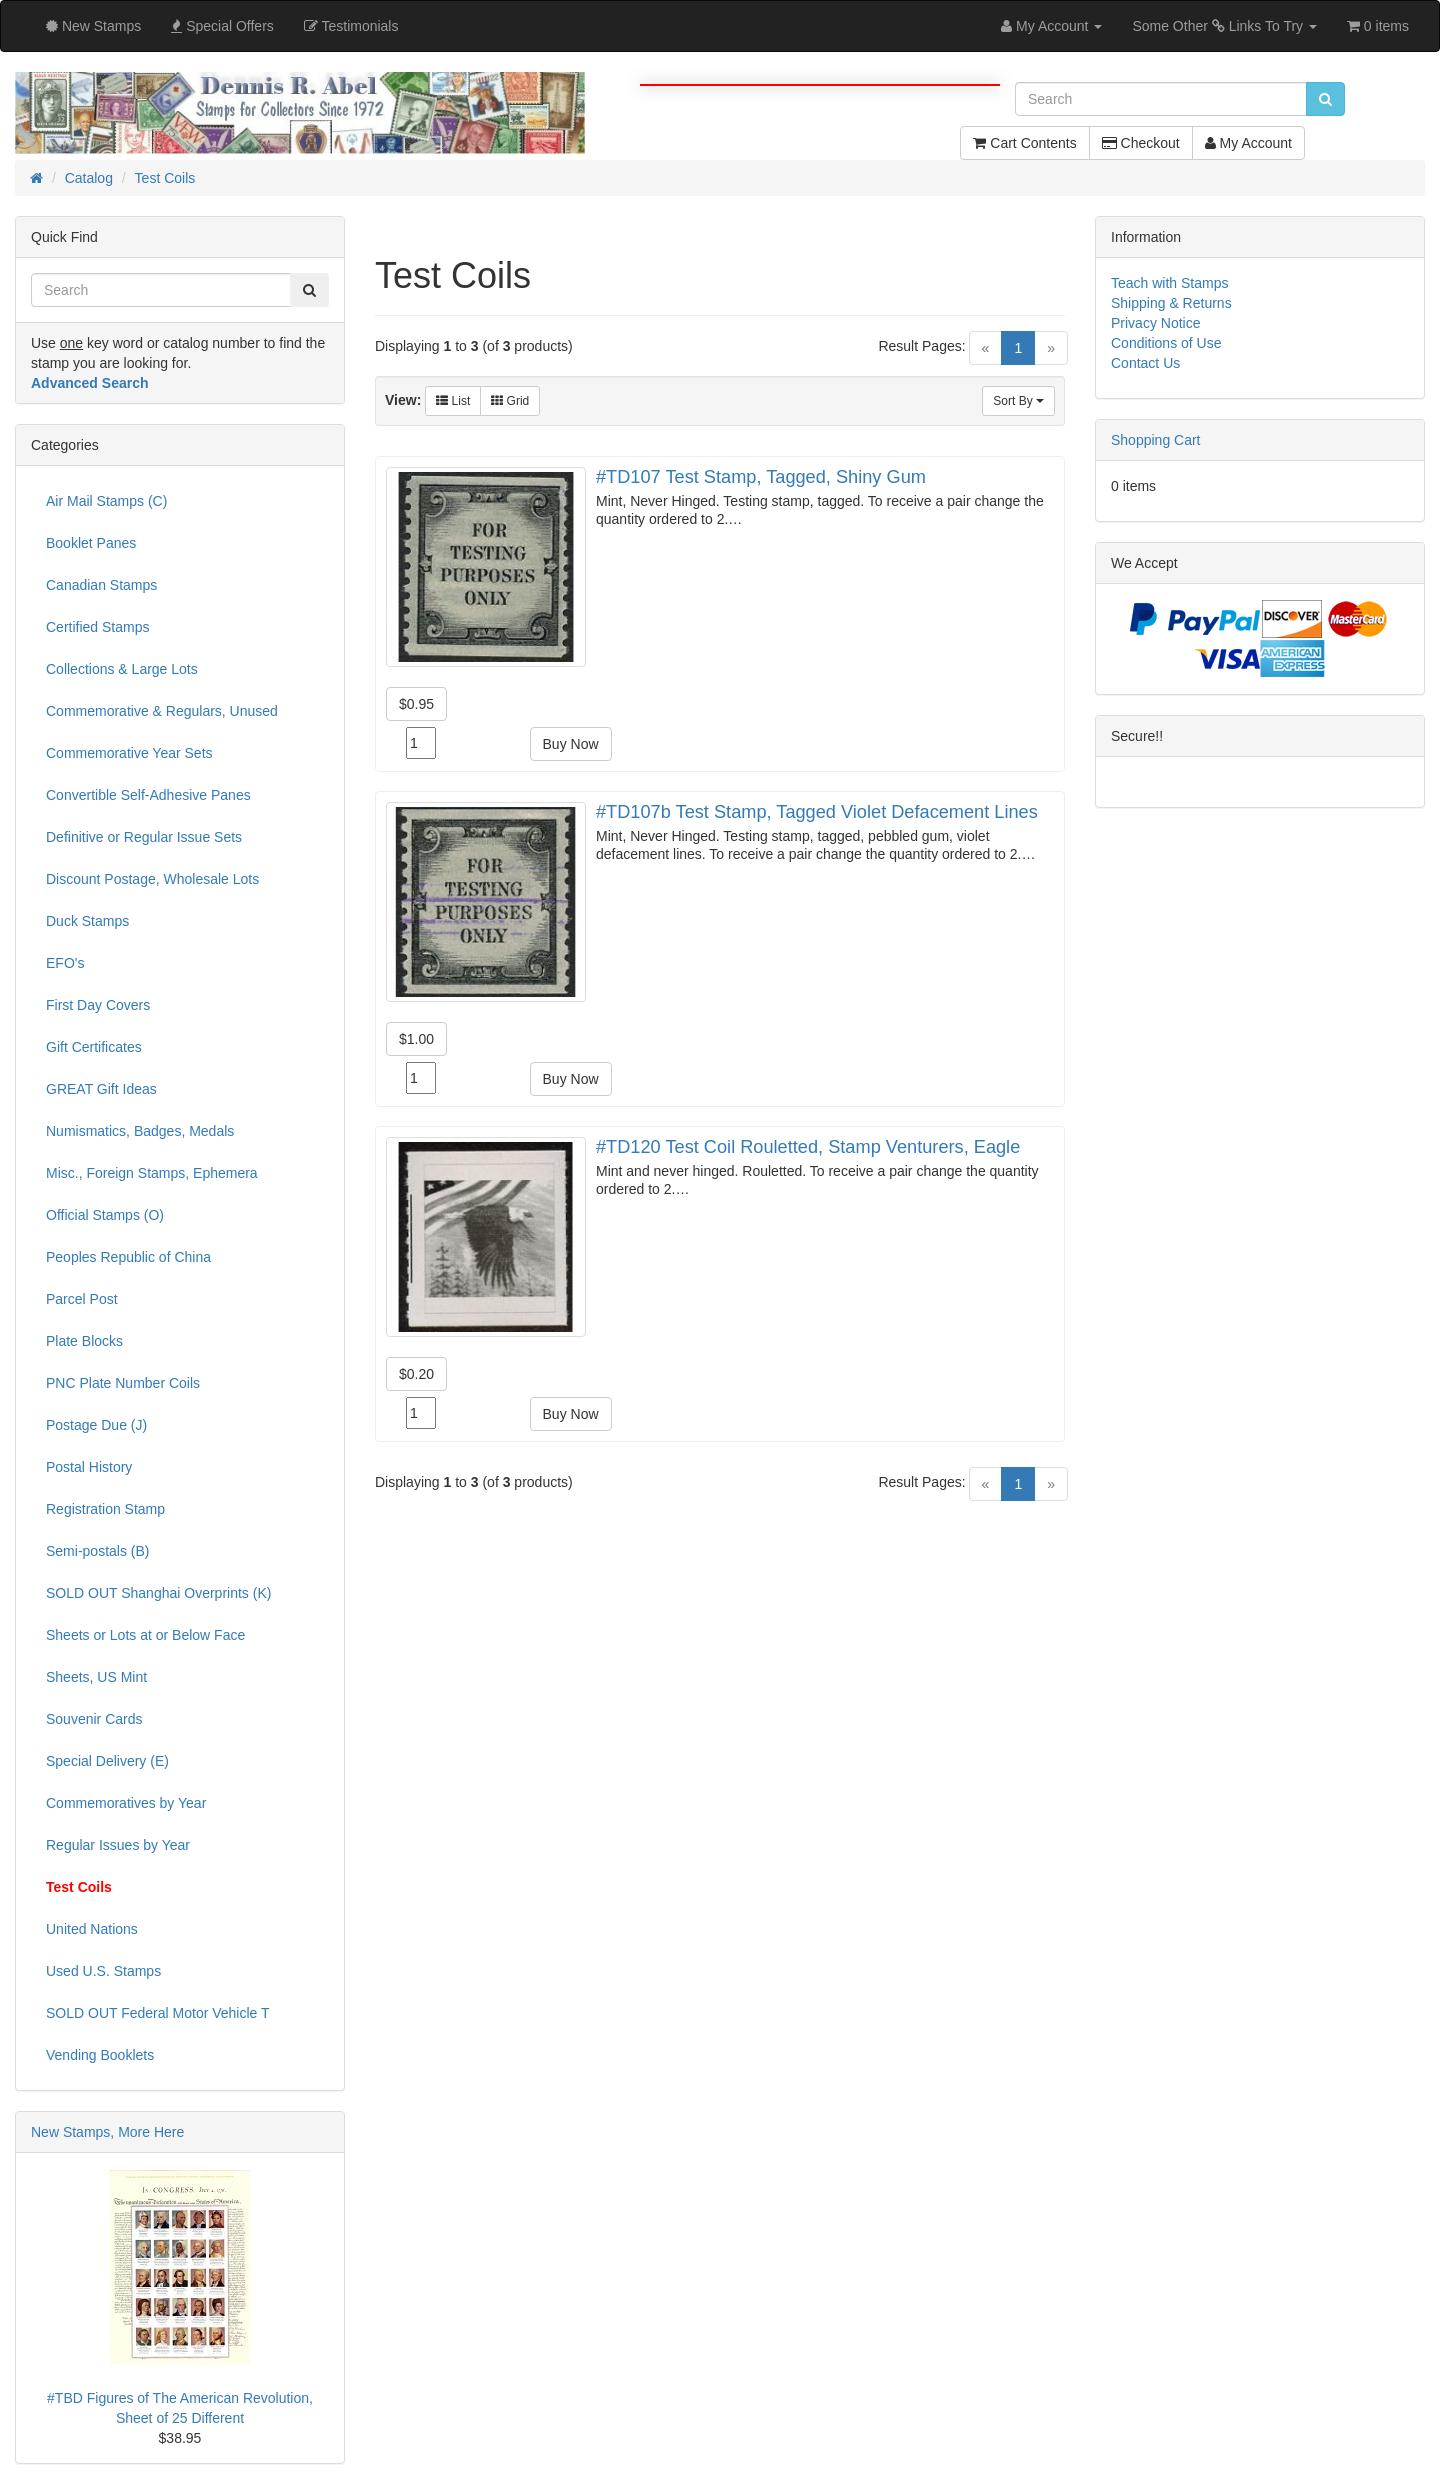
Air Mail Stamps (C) (106, 501)
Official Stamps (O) (105, 1215)
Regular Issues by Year (118, 1845)
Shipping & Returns (1171, 303)
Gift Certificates (94, 1047)
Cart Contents (1024, 143)
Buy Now (571, 744)
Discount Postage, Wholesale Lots (152, 879)
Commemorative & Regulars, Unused (162, 711)
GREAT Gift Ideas (101, 1089)
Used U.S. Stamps (103, 1971)
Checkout (1141, 143)
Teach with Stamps (1170, 283)
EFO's (65, 963)
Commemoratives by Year (126, 1803)
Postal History (89, 1467)
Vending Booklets (100, 2055)
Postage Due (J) (96, 1425)
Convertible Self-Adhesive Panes (148, 795)
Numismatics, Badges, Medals (140, 1131)
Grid (510, 401)
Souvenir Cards (94, 1719)
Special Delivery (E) (107, 1761)
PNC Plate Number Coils (123, 1383)
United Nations (92, 1929)
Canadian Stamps (101, 585)
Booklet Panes (91, 543)
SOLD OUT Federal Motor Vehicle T (158, 2013)
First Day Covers (98, 1005)
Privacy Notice (1155, 323)
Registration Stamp (105, 1509)
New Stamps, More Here (107, 2132)
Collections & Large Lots (122, 669)
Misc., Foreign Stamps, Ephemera (152, 1173)
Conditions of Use (1166, 343)
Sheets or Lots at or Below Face (145, 1635)
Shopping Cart (1156, 440)
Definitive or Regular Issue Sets (144, 837)
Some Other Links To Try (1224, 26)
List (453, 401)
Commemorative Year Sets (129, 753)
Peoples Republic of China (128, 1257)
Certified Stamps (97, 627)
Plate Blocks (84, 1341)
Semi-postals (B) (97, 1551)
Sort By (1018, 401)
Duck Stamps (87, 921)
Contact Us (1145, 363)
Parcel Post (82, 1299)
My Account (1248, 143)
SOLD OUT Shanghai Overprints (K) (158, 1593)
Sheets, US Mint (96, 1677)
